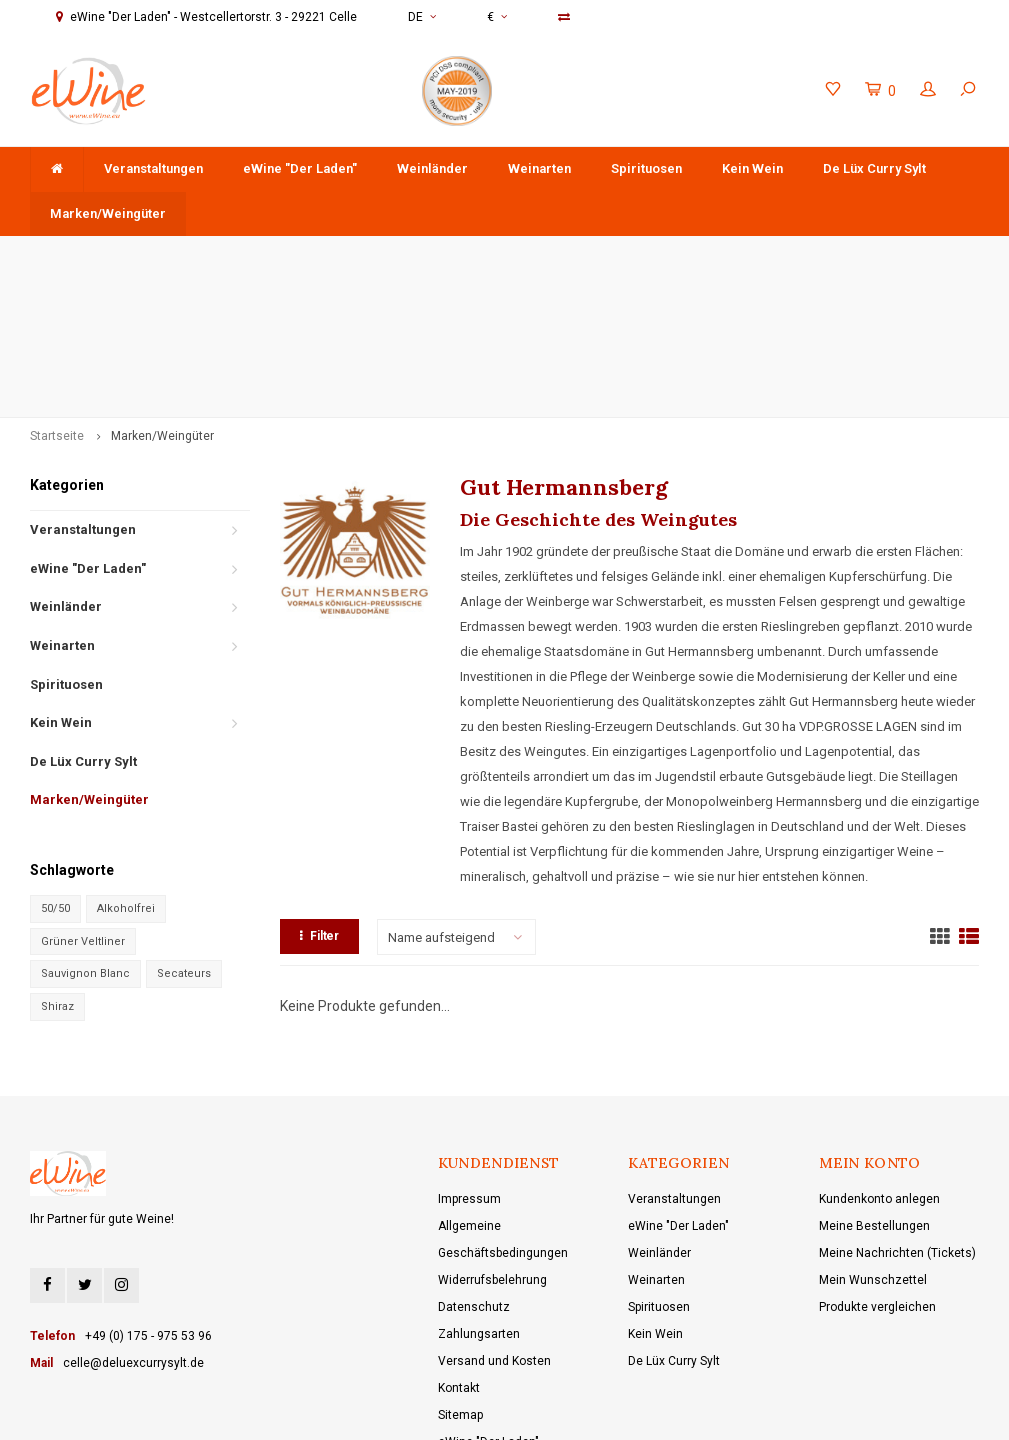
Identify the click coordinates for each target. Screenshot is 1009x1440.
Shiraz (57, 877)
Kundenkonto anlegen (879, 1070)
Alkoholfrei (126, 779)
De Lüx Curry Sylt (874, 168)
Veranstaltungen (153, 168)
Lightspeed (469, 1410)
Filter (319, 808)
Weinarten (539, 168)
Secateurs (184, 845)
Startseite (57, 308)
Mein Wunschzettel (873, 1151)
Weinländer (432, 168)
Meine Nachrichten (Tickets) (897, 1124)
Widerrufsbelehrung (492, 1151)
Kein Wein (752, 168)
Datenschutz (474, 1178)
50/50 (55, 779)
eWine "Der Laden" (300, 168)
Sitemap (460, 1286)
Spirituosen (646, 168)
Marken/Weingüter (108, 213)
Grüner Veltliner (83, 812)
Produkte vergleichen (877, 1178)
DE (422, 17)
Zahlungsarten (479, 1205)
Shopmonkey (600, 1410)
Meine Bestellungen (874, 1097)
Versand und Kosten (494, 1232)
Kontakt (459, 1259)
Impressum (469, 1070)
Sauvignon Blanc (85, 845)
